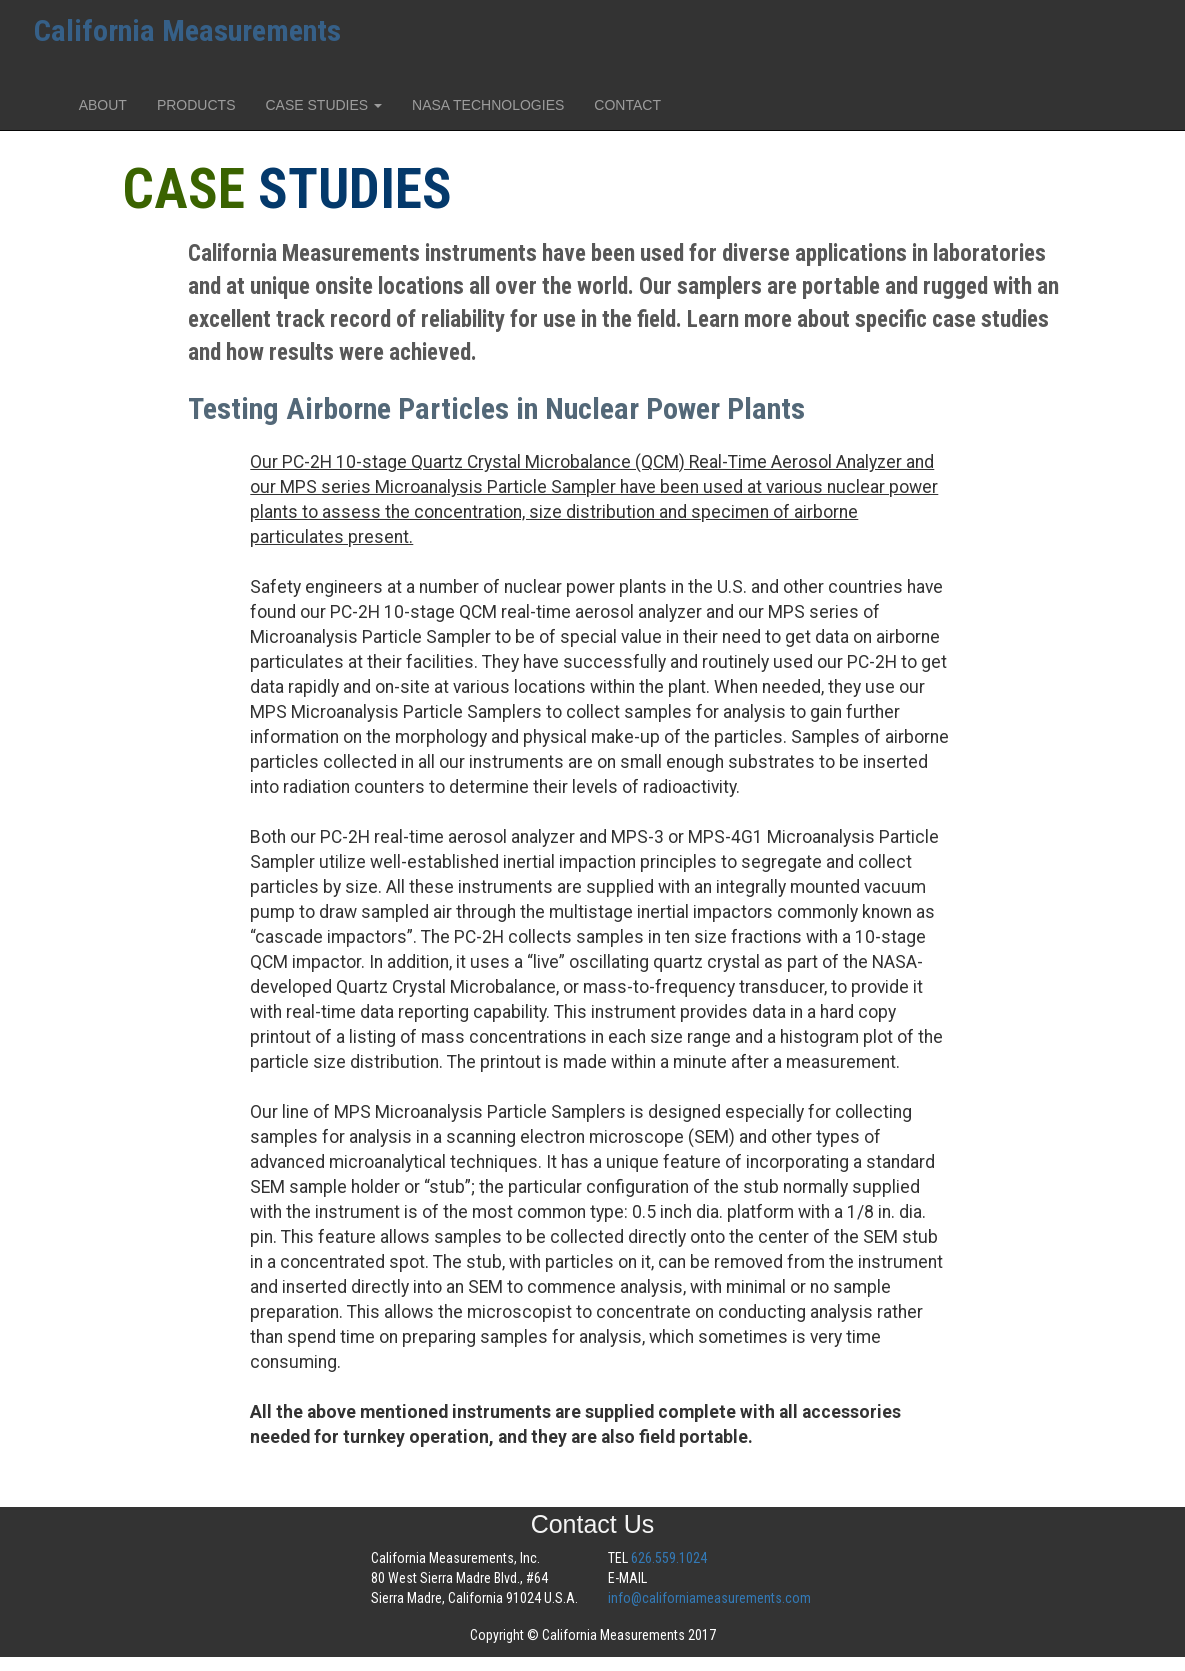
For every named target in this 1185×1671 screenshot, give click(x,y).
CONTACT (627, 105)
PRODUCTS (196, 105)
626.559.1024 (669, 1558)
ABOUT (103, 105)
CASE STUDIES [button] (323, 105)
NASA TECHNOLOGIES (488, 105)
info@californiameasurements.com (709, 1598)
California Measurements (187, 30)
